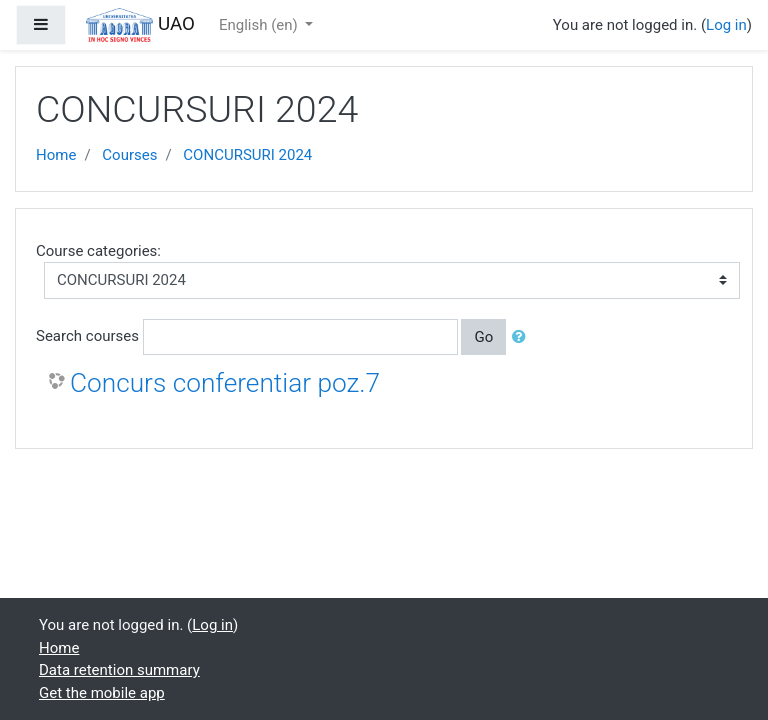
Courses (129, 155)
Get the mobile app (102, 693)
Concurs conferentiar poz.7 (225, 383)
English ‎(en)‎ (260, 25)
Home (56, 155)
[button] (523, 337)
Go (483, 337)
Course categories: (98, 251)
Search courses (87, 336)
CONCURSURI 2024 (247, 155)
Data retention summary (119, 670)
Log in (726, 25)
